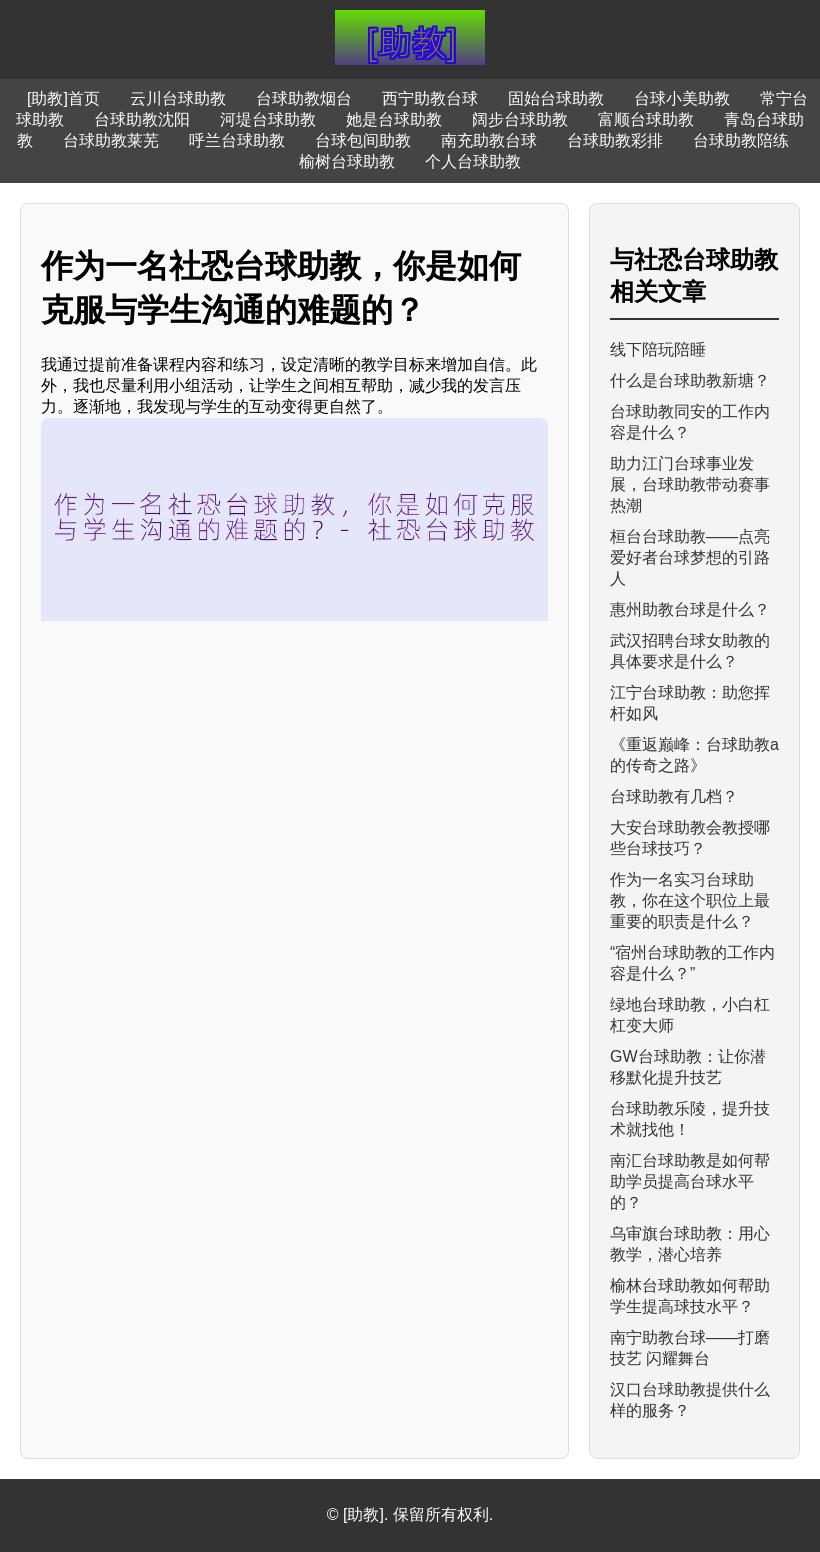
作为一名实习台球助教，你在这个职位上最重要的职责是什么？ (690, 900)
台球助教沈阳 (142, 119)
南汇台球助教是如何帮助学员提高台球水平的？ (690, 1181)
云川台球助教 (178, 98)
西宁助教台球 (430, 98)
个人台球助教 (473, 161)
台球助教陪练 (741, 140)
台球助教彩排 (615, 140)
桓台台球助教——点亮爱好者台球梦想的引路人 (690, 557)
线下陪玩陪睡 (658, 349)
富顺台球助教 (646, 119)
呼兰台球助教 (237, 140)
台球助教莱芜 (111, 140)
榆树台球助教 (347, 161)
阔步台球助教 (520, 119)
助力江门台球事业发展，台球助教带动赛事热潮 (690, 484)
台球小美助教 (682, 98)
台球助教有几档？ (674, 796)
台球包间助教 (363, 140)
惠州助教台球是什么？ (690, 609)
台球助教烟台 (304, 98)
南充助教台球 (489, 140)
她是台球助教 (394, 119)
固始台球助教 (556, 98)
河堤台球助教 (268, 119)
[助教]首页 (63, 98)
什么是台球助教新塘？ (690, 380)
